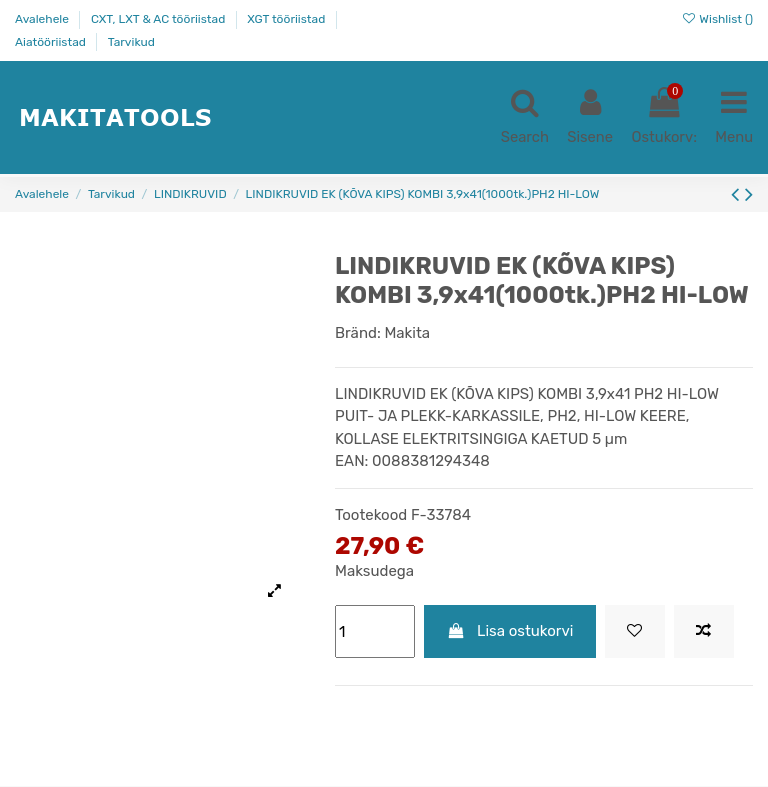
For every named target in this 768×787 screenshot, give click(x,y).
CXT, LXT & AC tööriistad (159, 19)
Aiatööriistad (52, 42)
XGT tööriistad (287, 19)
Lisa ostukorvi (510, 632)
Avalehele (43, 19)
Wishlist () (717, 19)
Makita (407, 334)
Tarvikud (131, 42)
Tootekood (371, 516)
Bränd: (358, 334)
